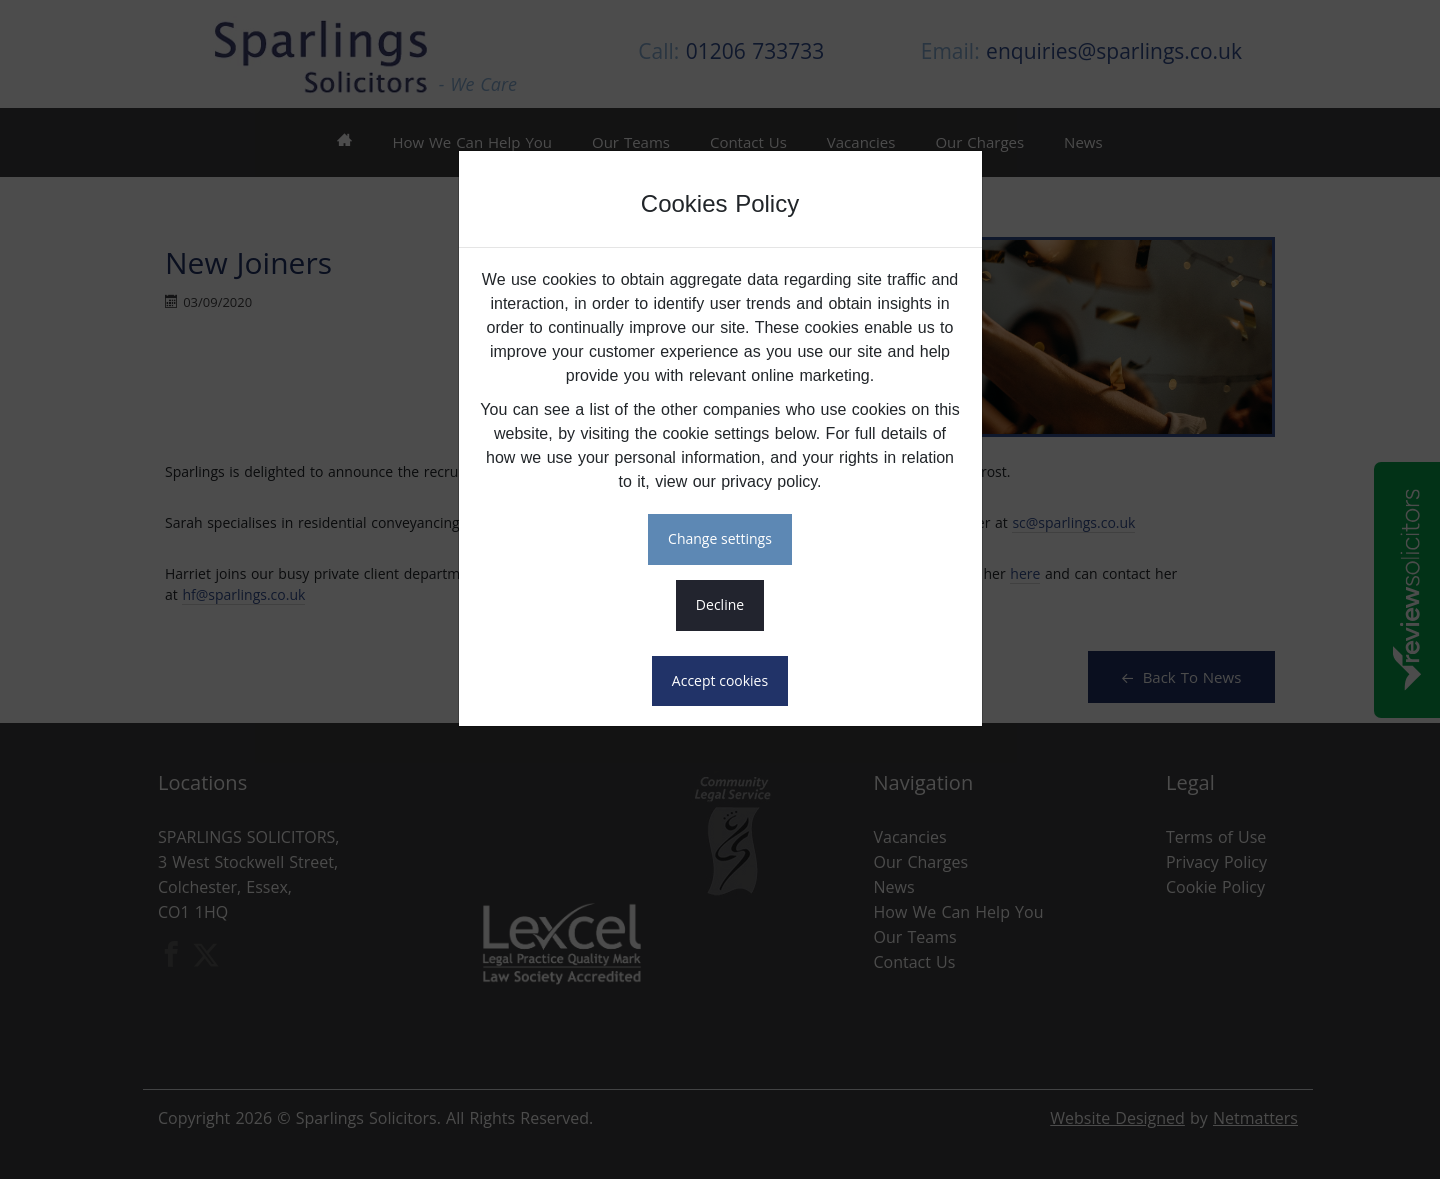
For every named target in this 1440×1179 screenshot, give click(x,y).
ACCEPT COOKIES (720, 680)
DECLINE (720, 604)
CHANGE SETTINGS (720, 538)
